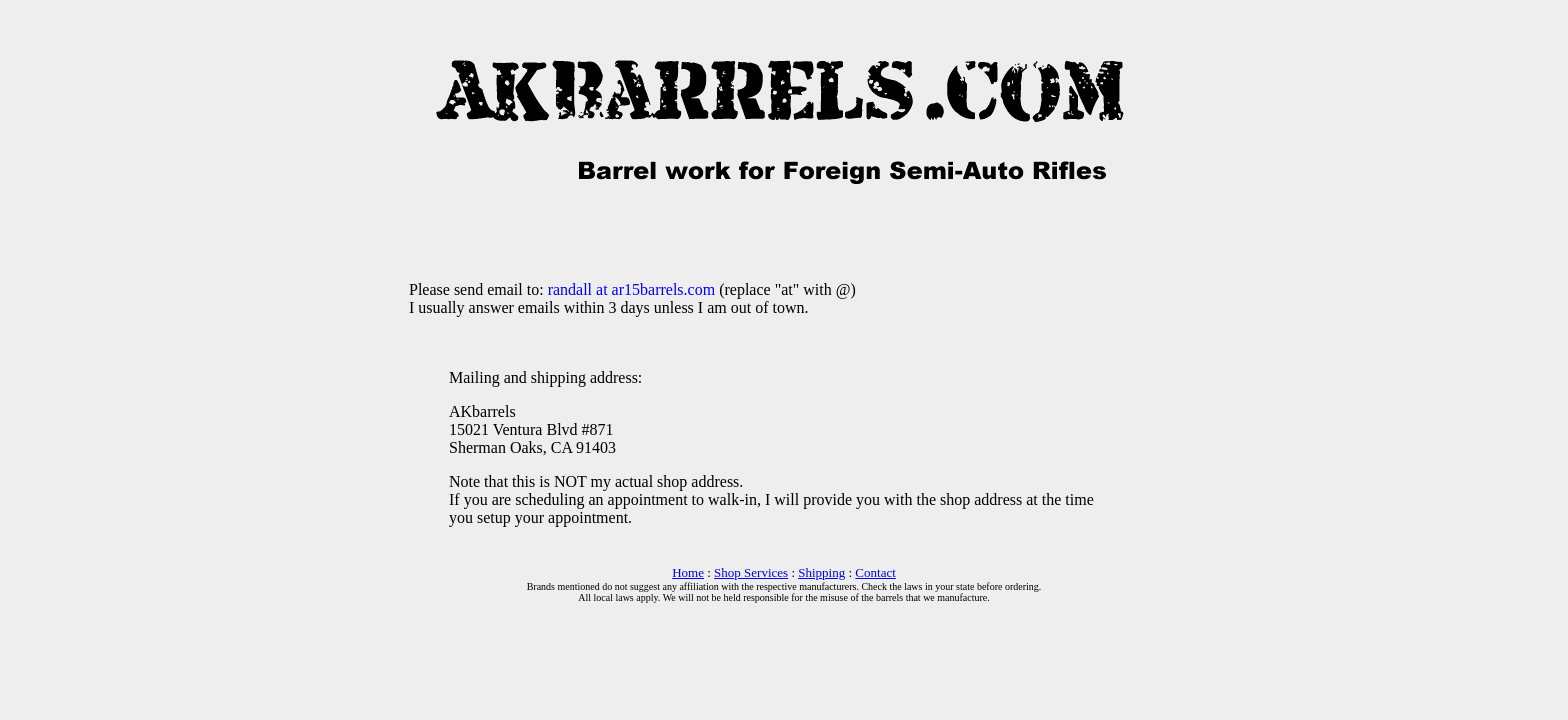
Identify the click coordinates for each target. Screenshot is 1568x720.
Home (688, 572)
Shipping (821, 572)
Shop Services (751, 572)
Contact (875, 572)
